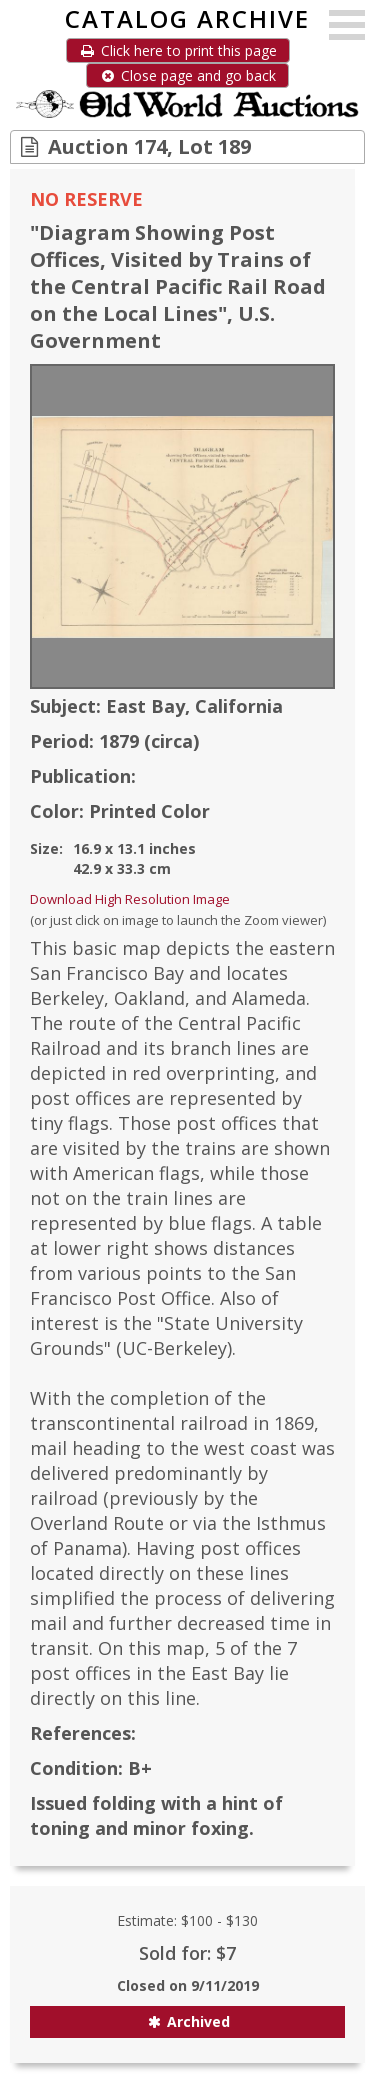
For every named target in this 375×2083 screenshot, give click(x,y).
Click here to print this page (178, 50)
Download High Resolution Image (130, 899)
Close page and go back (187, 75)
